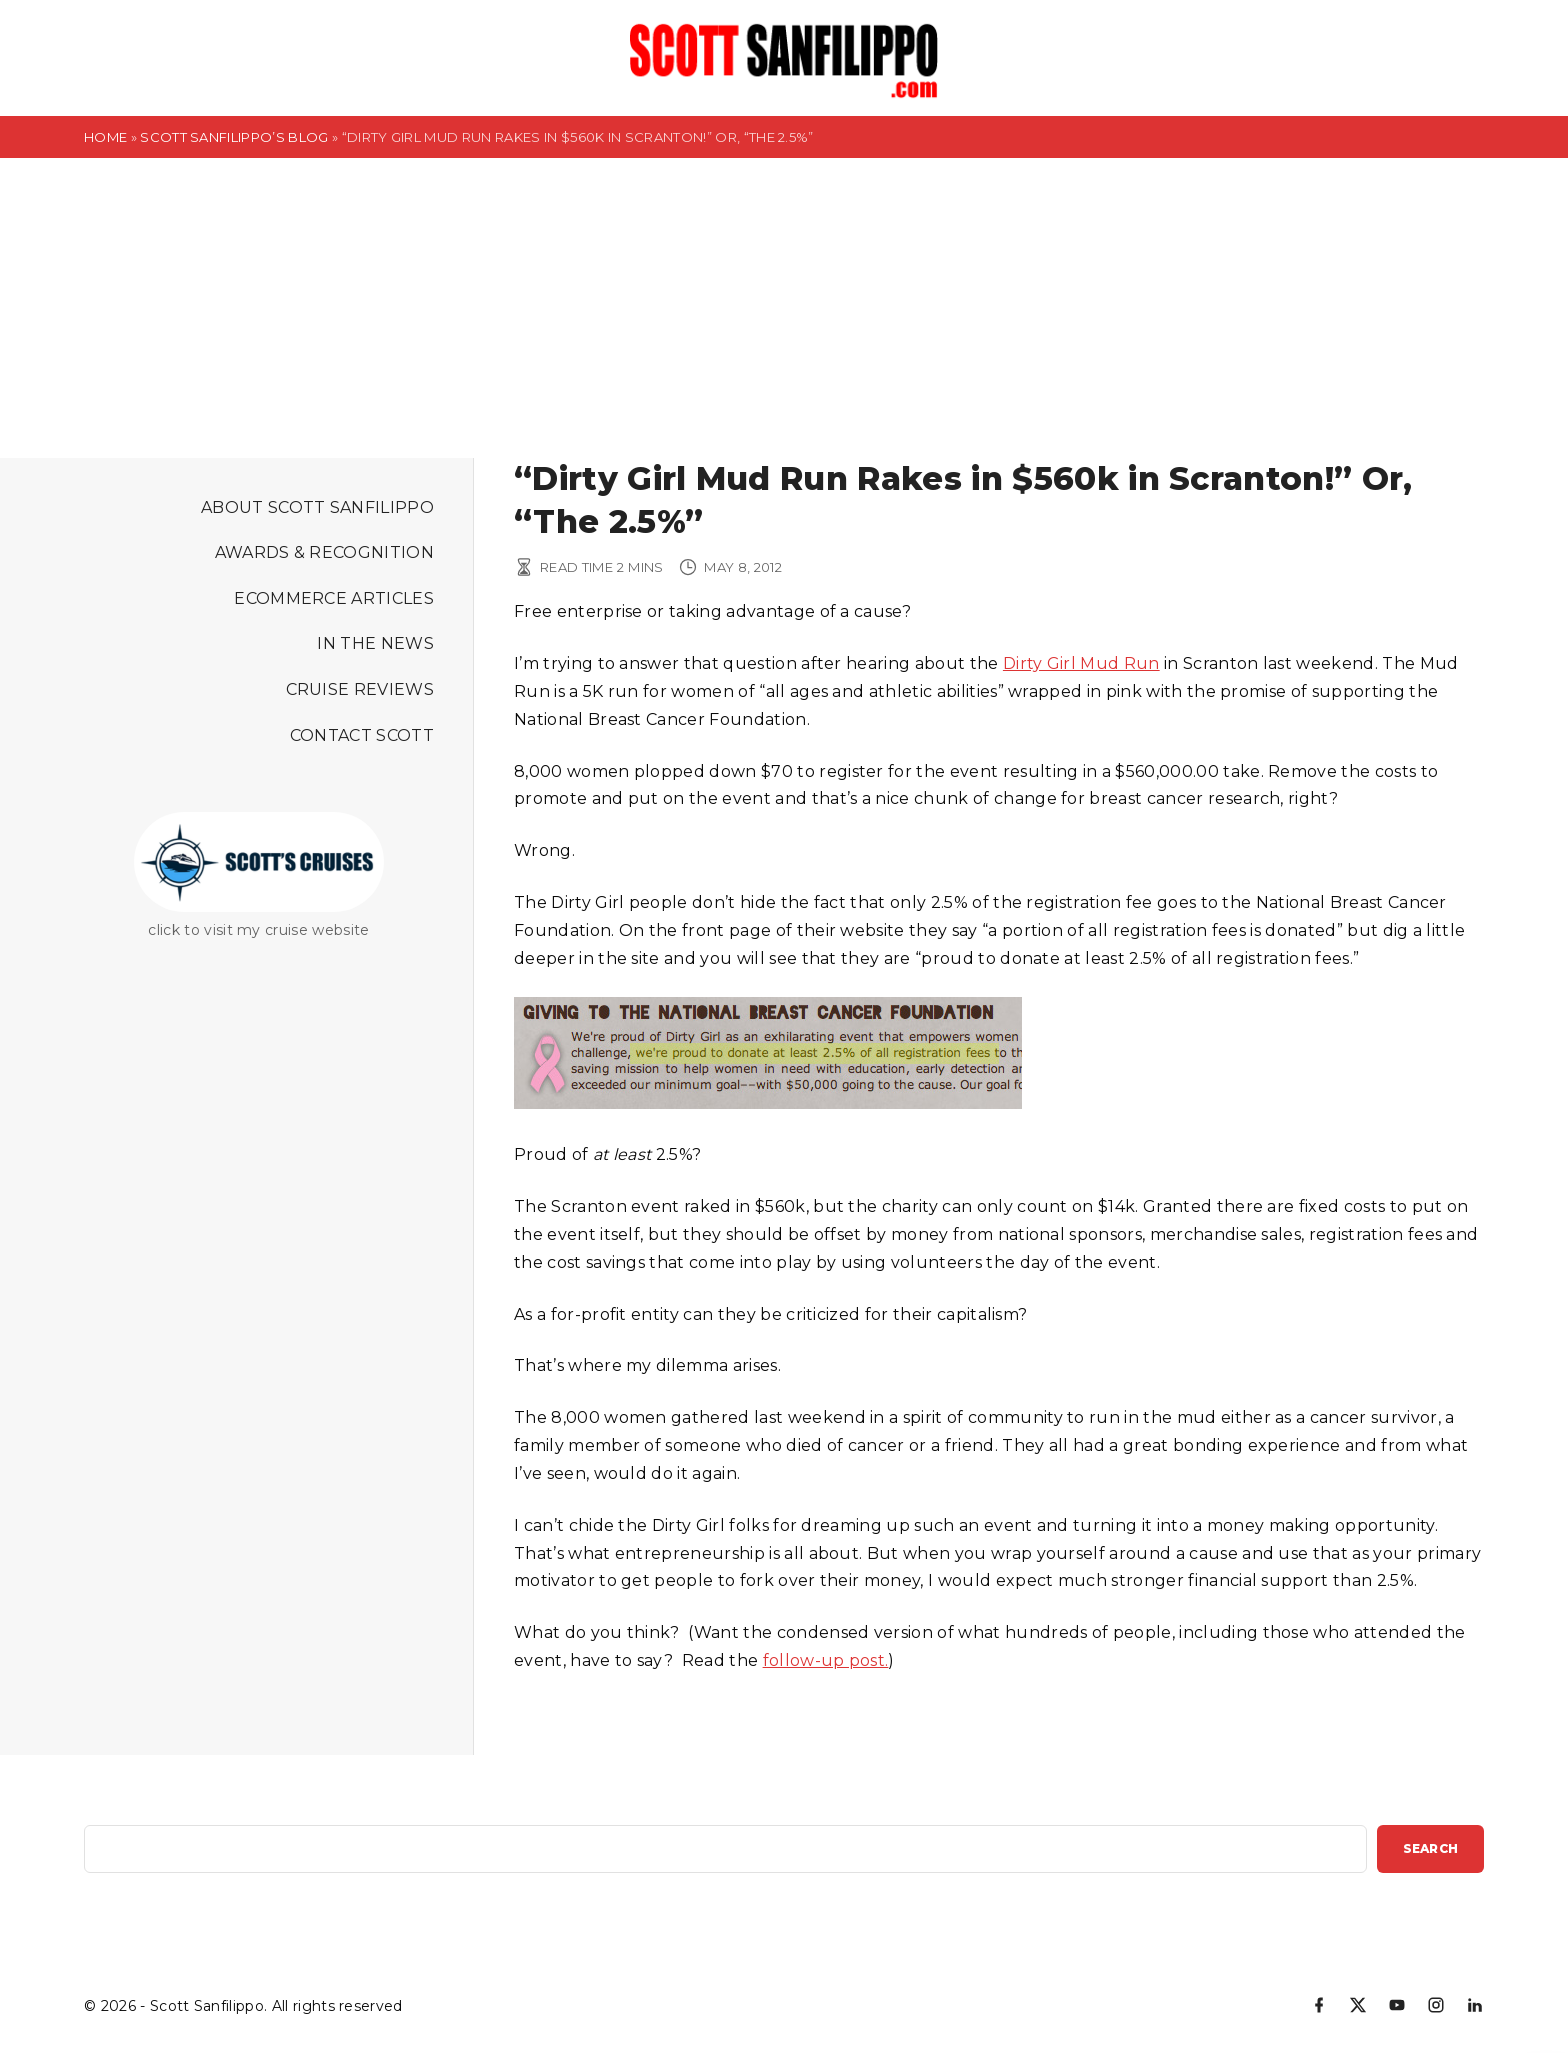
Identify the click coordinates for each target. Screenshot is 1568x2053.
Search (1430, 1848)
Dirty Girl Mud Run (1081, 663)
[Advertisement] (784, 308)
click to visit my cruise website (258, 930)
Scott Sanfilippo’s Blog (234, 137)
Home (105, 137)
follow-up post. (826, 1660)
